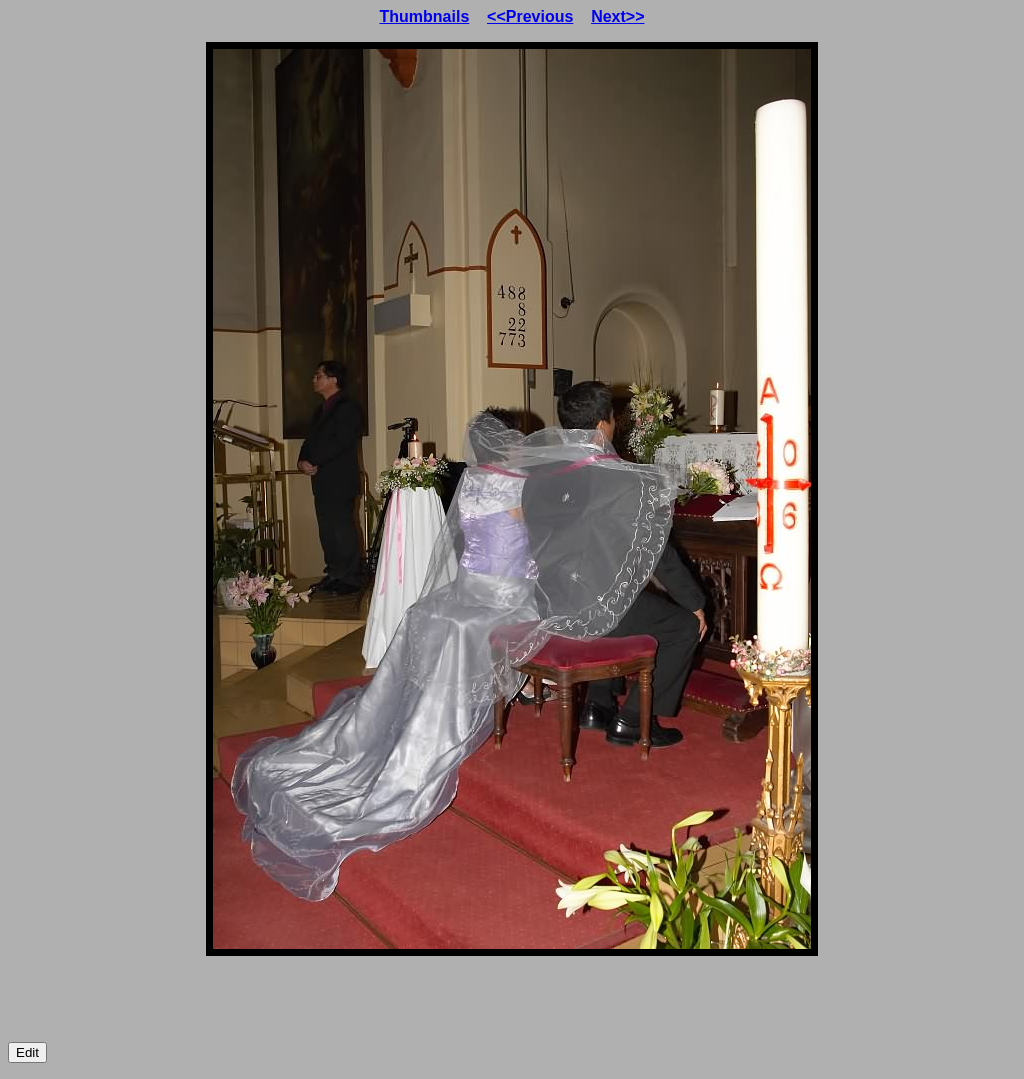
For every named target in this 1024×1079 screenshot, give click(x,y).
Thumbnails (425, 16)
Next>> (617, 16)
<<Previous (530, 16)
